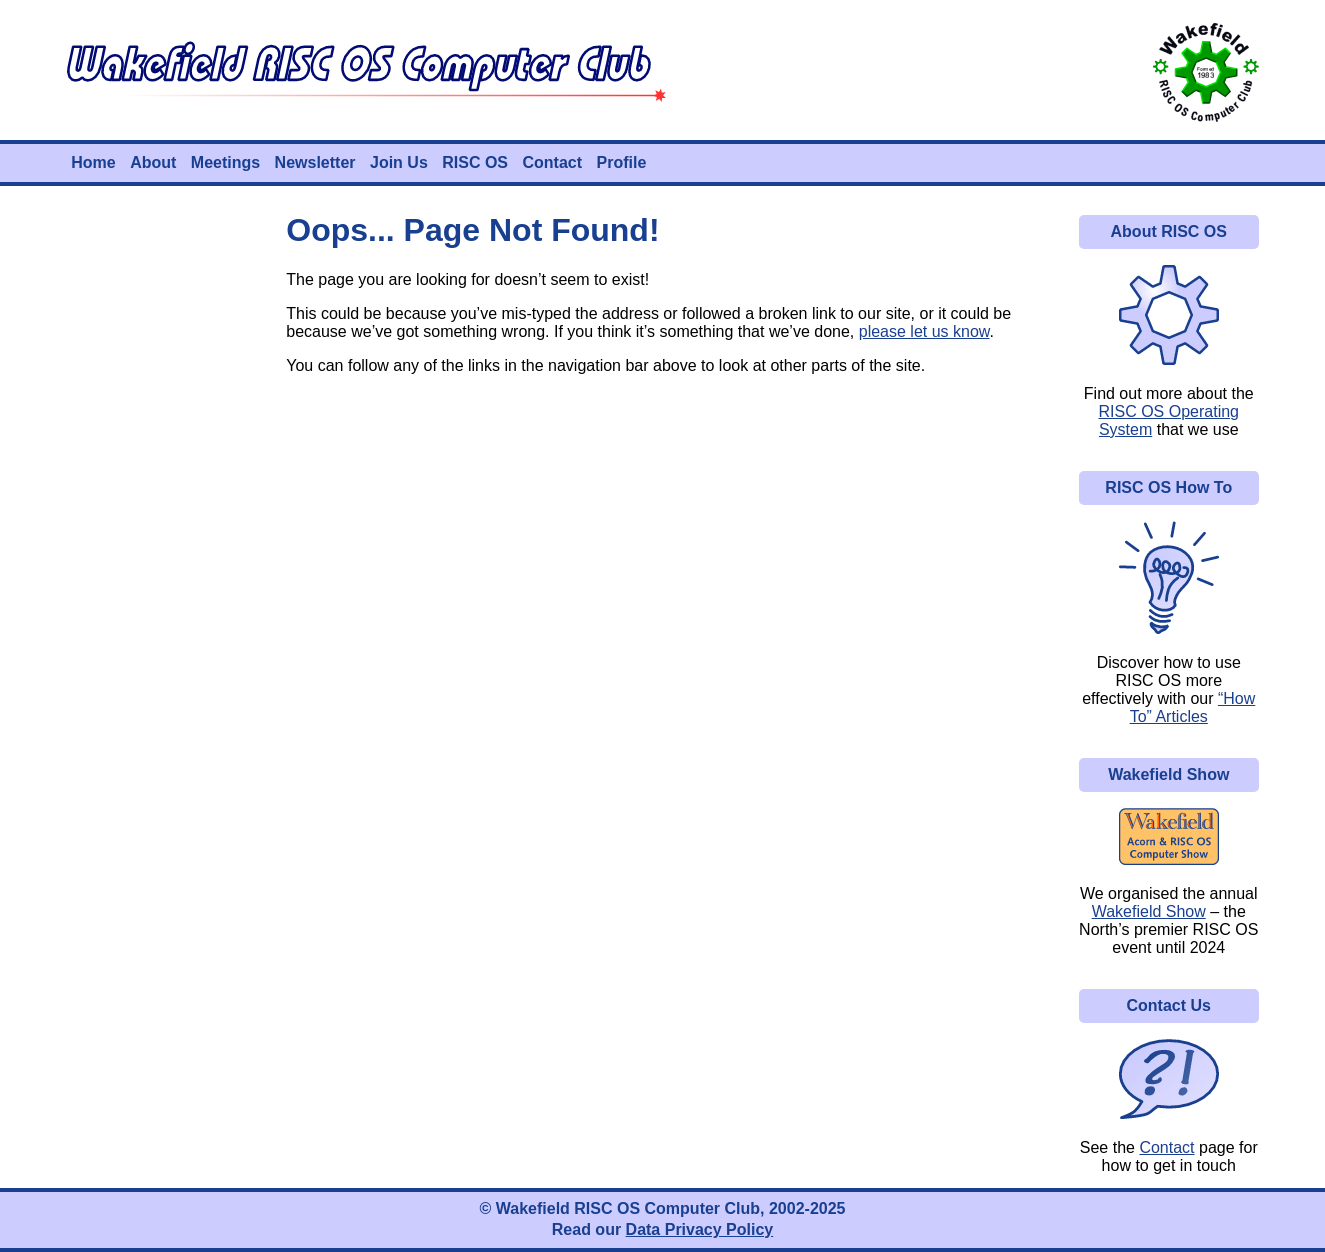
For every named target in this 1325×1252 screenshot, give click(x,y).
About (153, 162)
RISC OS (475, 162)
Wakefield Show (1149, 911)
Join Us (399, 162)
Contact (552, 162)
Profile (622, 162)
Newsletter (315, 162)
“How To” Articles (1193, 707)
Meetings (225, 162)
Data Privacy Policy (700, 1229)
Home (93, 162)
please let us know (924, 331)
